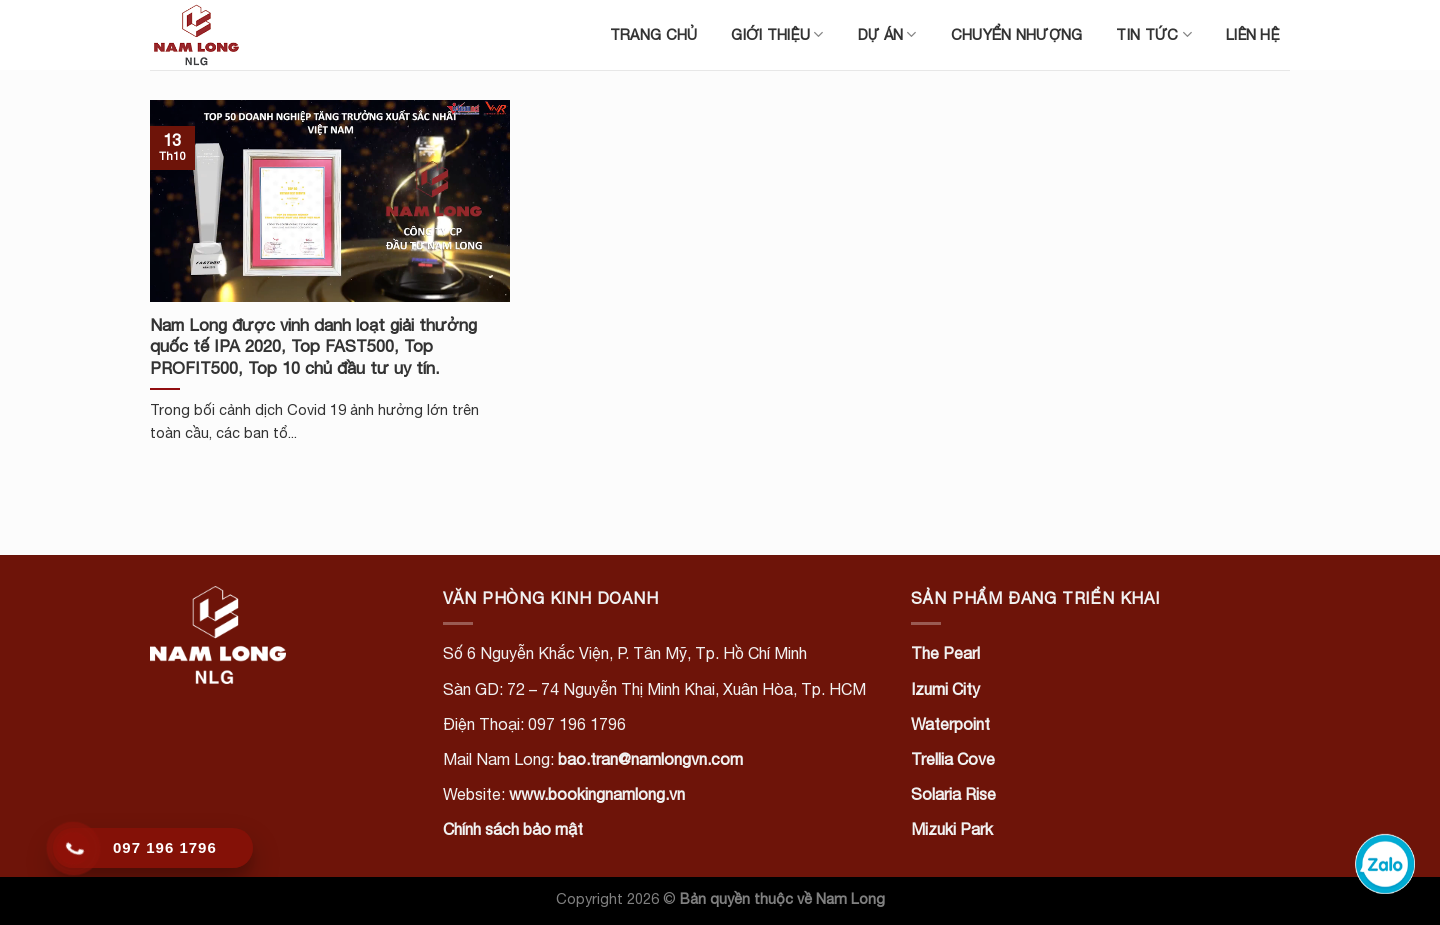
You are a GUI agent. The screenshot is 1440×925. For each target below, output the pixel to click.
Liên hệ (1253, 34)
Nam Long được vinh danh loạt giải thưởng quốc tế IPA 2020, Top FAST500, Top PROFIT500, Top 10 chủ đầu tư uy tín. (313, 346)
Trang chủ (654, 34)
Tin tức (1154, 34)
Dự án (887, 34)
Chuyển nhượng (1017, 34)
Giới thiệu (777, 34)
